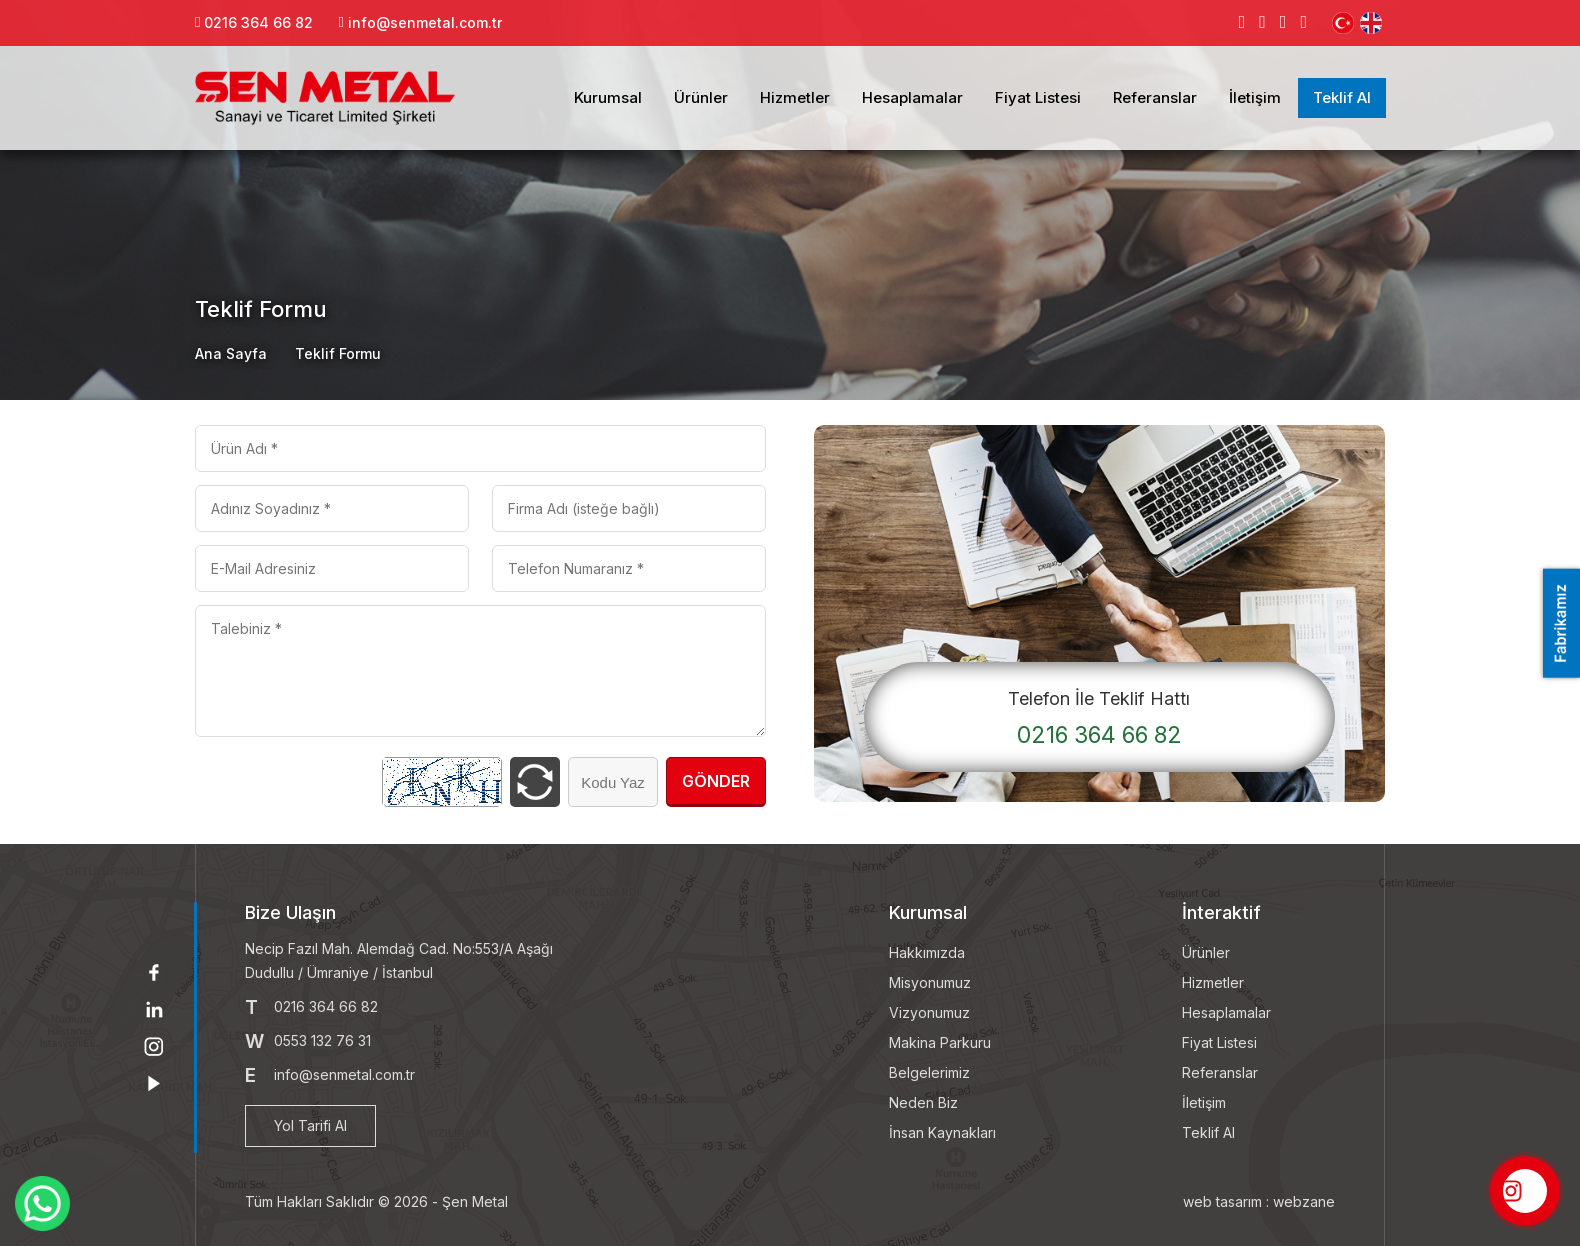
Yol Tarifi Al (310, 1125)
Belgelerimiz (929, 1072)
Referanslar (1155, 97)
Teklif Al (1342, 97)
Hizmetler (795, 97)
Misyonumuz (930, 982)
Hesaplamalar (912, 97)
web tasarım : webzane (1259, 1201)
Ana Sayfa (231, 353)
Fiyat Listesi (1038, 97)
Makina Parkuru (940, 1042)
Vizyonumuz (929, 1012)
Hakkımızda (927, 952)
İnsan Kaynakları (942, 1132)
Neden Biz (923, 1102)
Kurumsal (608, 97)
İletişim (1255, 97)
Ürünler (701, 97)
